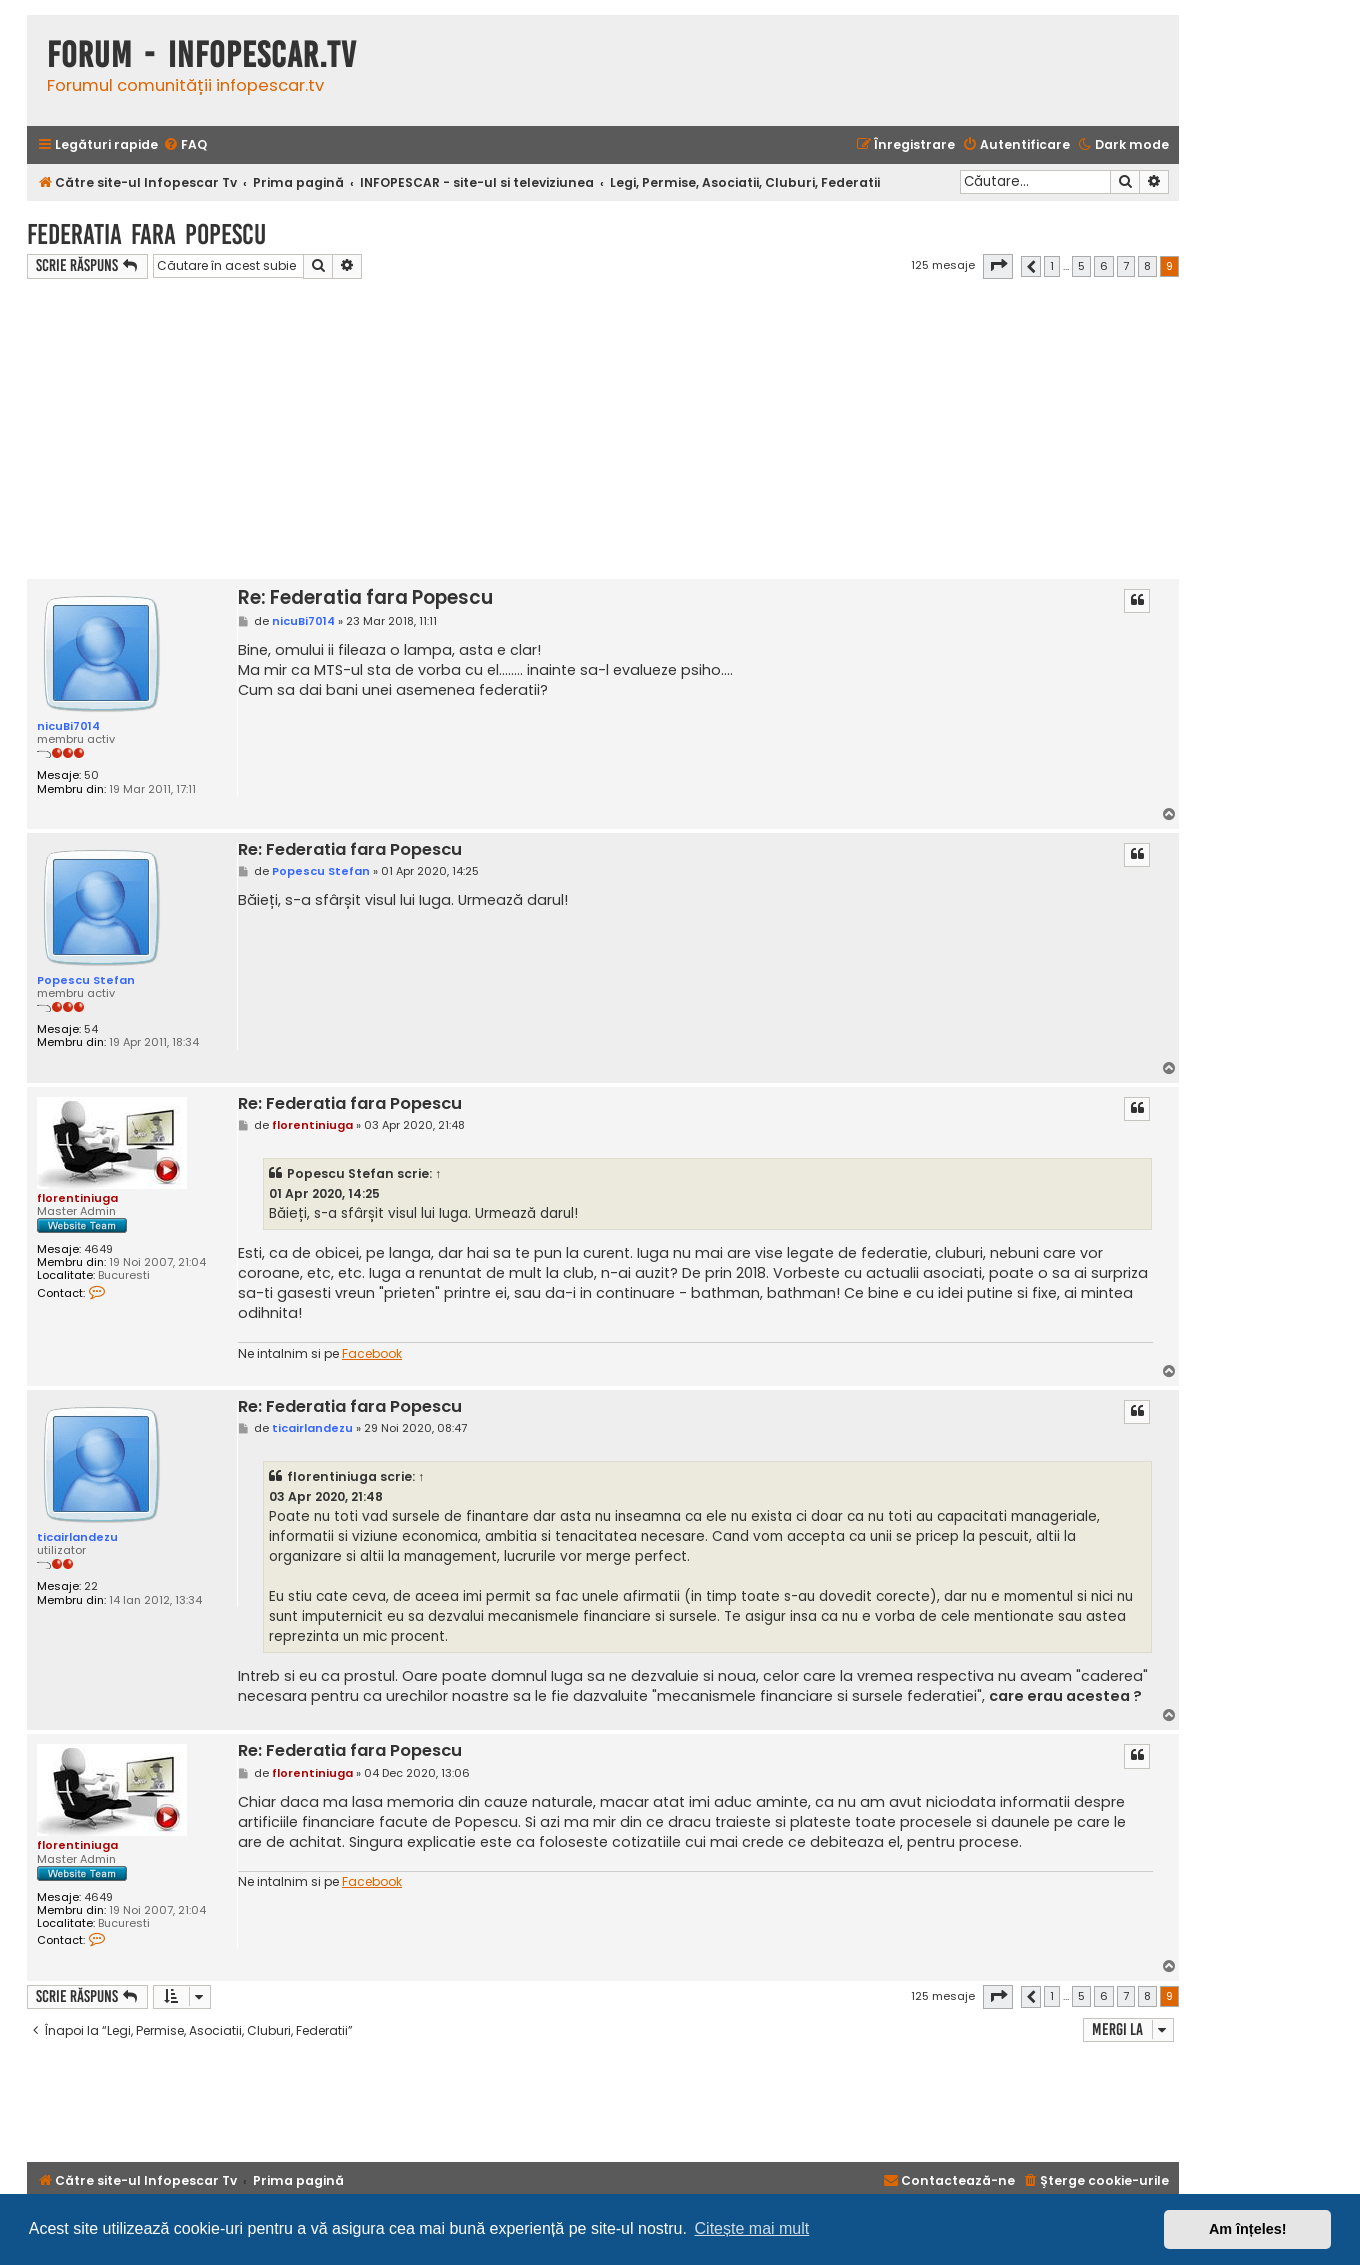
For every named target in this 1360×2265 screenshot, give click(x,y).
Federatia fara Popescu (146, 234)
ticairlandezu (77, 1537)
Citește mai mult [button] (752, 2228)
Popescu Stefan (86, 980)
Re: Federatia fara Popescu (365, 597)
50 (91, 775)
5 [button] (1081, 266)
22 (91, 1586)
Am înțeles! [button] (1248, 2229)
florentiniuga (77, 1198)
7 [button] (1126, 266)
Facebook (372, 1354)
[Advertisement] (603, 429)
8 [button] (1147, 266)
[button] (998, 266)
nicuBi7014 (68, 726)
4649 (98, 1249)
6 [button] (1104, 266)
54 (91, 1029)
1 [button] (1052, 266)
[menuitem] (185, 145)
